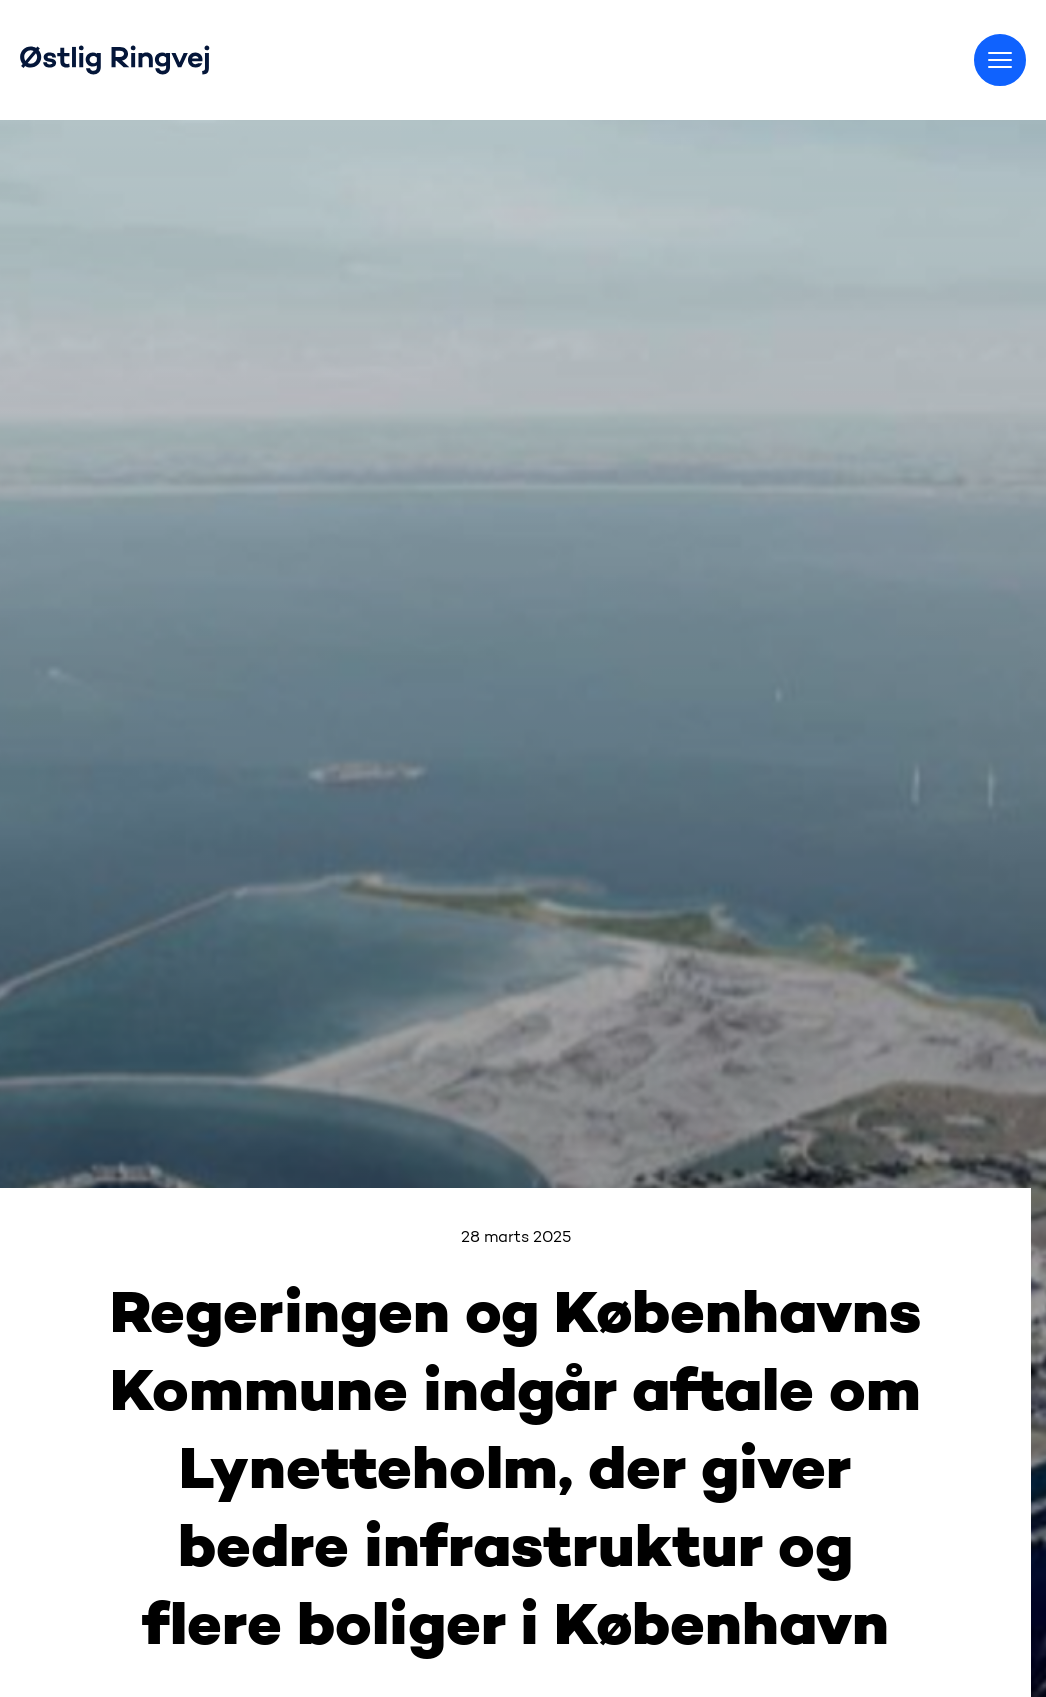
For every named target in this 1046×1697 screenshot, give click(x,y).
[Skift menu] (1000, 60)
